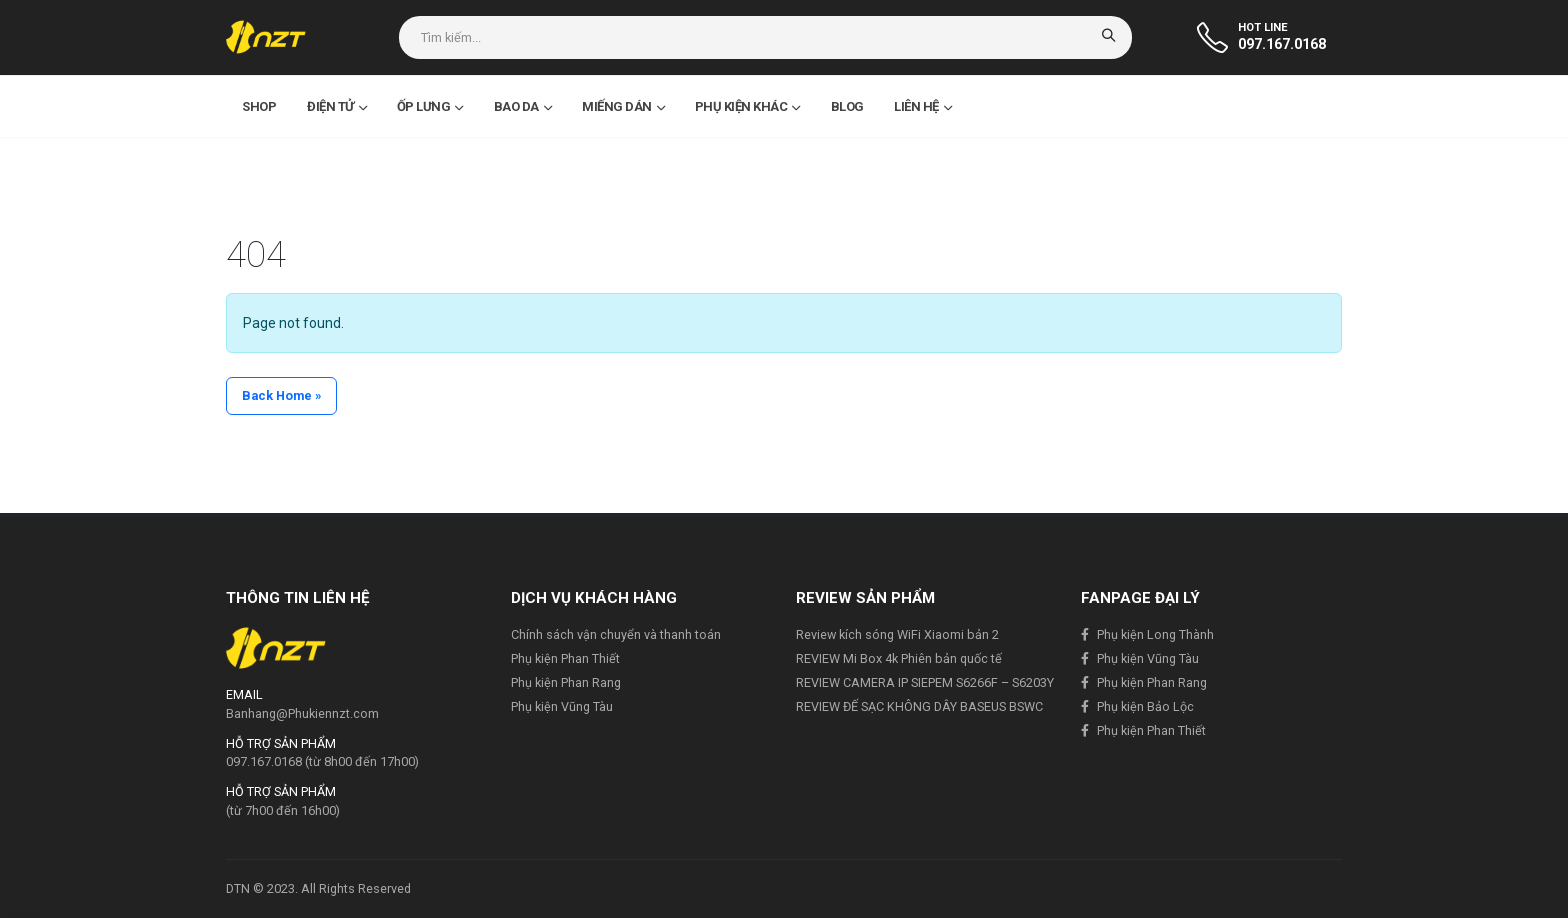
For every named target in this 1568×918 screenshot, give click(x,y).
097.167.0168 (1282, 44)
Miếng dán (623, 106)
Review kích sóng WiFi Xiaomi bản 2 (897, 634)
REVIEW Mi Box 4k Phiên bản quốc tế (899, 658)
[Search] (1110, 37)
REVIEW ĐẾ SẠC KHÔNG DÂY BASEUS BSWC (919, 706)
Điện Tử (336, 106)
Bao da (523, 106)
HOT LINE (1263, 27)
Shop (259, 106)
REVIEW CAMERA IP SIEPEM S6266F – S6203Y (925, 682)
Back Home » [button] (281, 395)
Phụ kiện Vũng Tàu (562, 706)
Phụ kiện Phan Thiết (565, 658)
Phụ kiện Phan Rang (566, 682)
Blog (847, 106)
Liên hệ (922, 106)
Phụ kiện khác (747, 106)
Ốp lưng (430, 106)
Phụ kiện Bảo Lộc (1145, 706)
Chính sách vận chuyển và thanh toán (616, 634)
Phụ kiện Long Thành (1155, 634)
